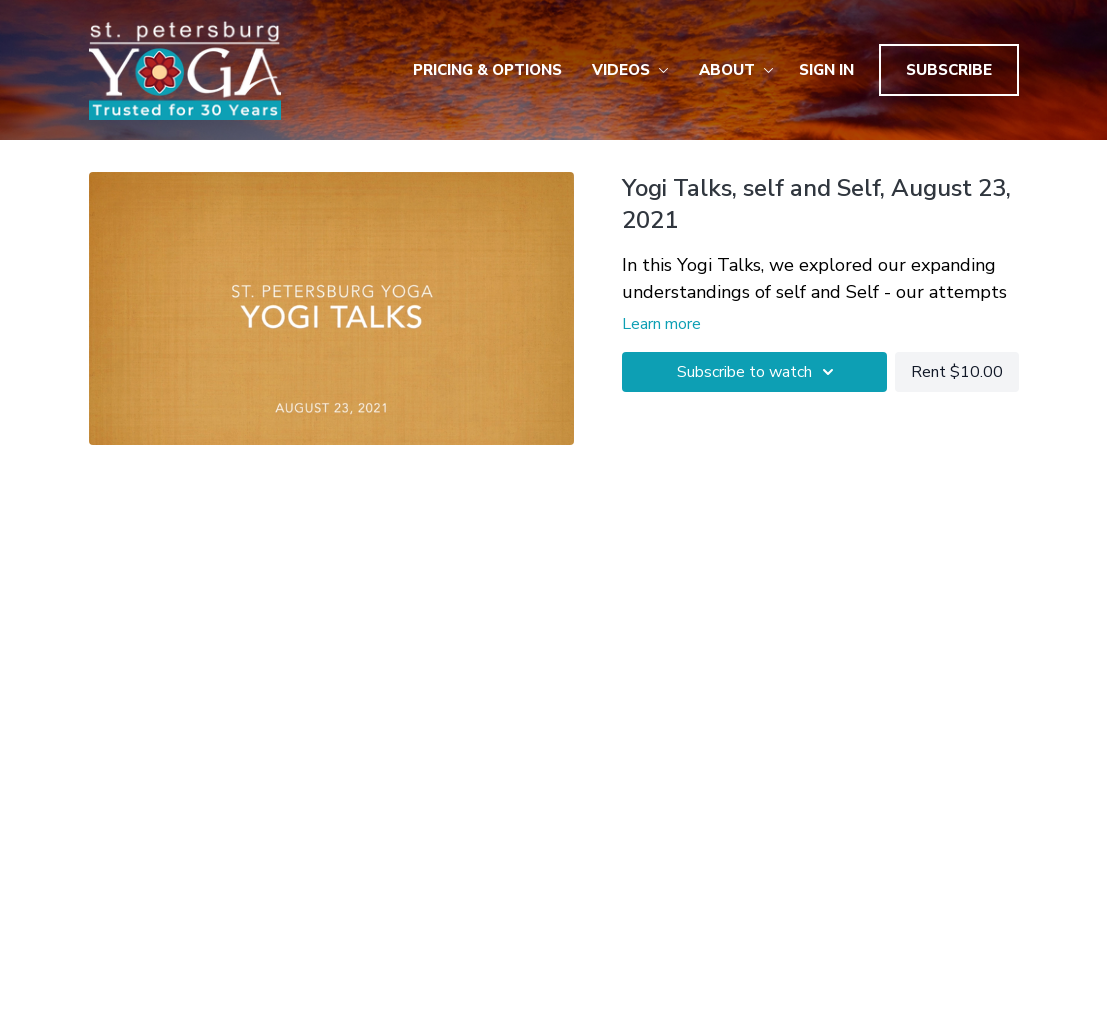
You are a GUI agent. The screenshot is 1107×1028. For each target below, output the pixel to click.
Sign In (826, 70)
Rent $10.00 (957, 372)
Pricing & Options (487, 70)
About (736, 70)
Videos (630, 70)
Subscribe (949, 70)
